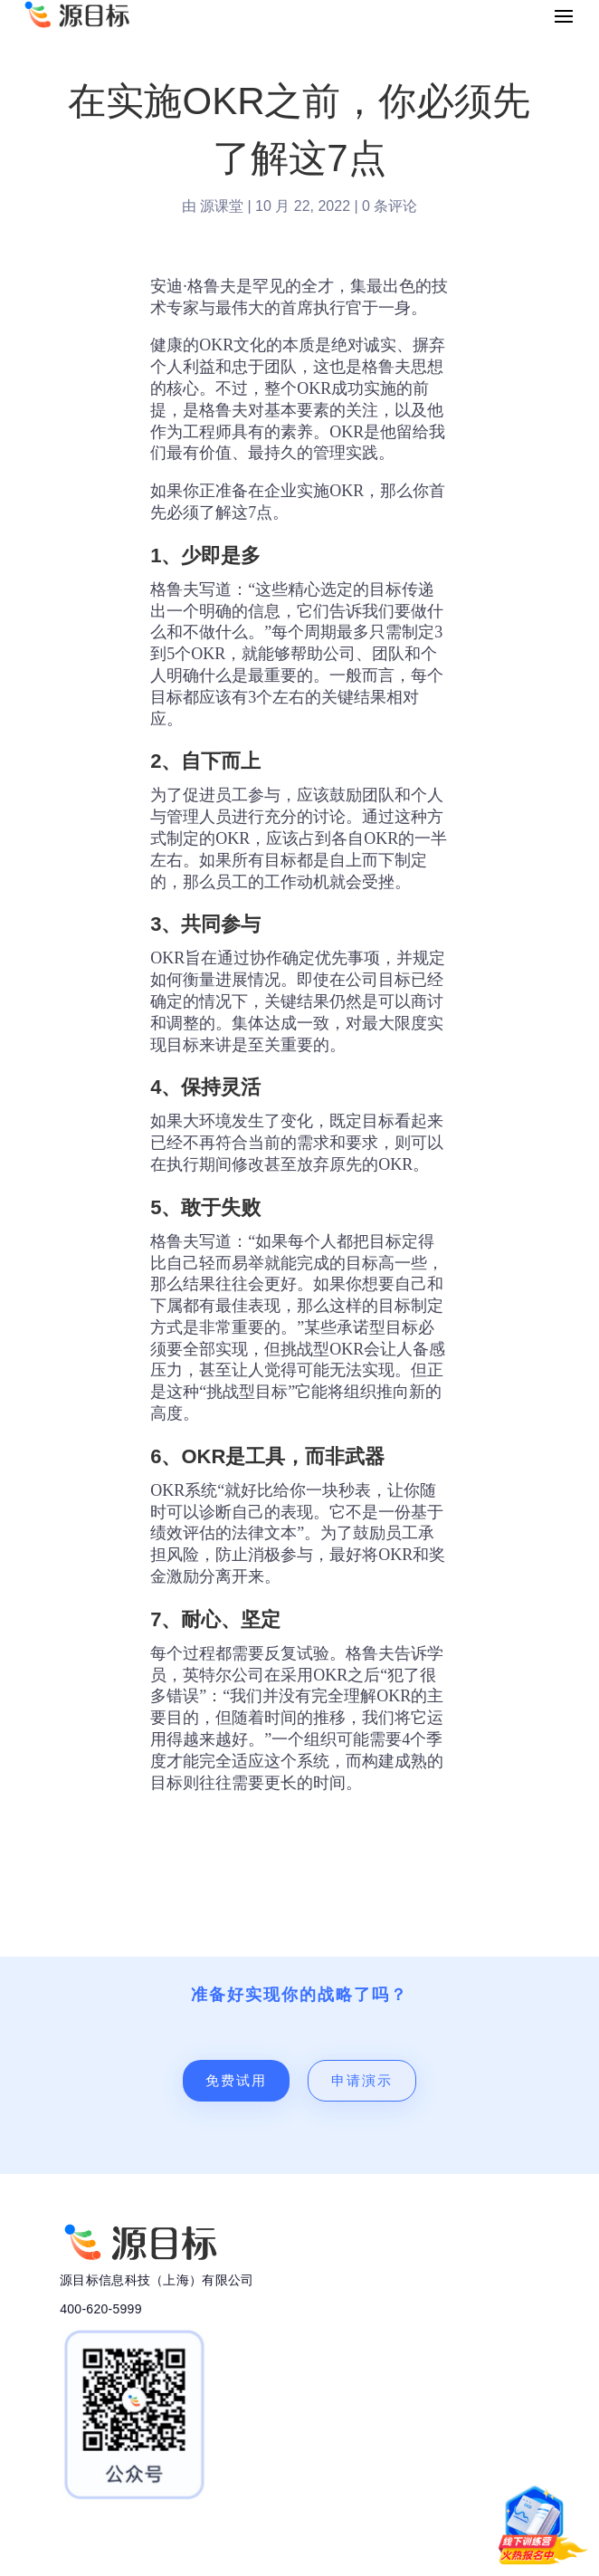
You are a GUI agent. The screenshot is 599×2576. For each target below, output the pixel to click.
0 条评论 (389, 206)
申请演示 (362, 2080)
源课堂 (221, 206)
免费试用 (236, 2080)
